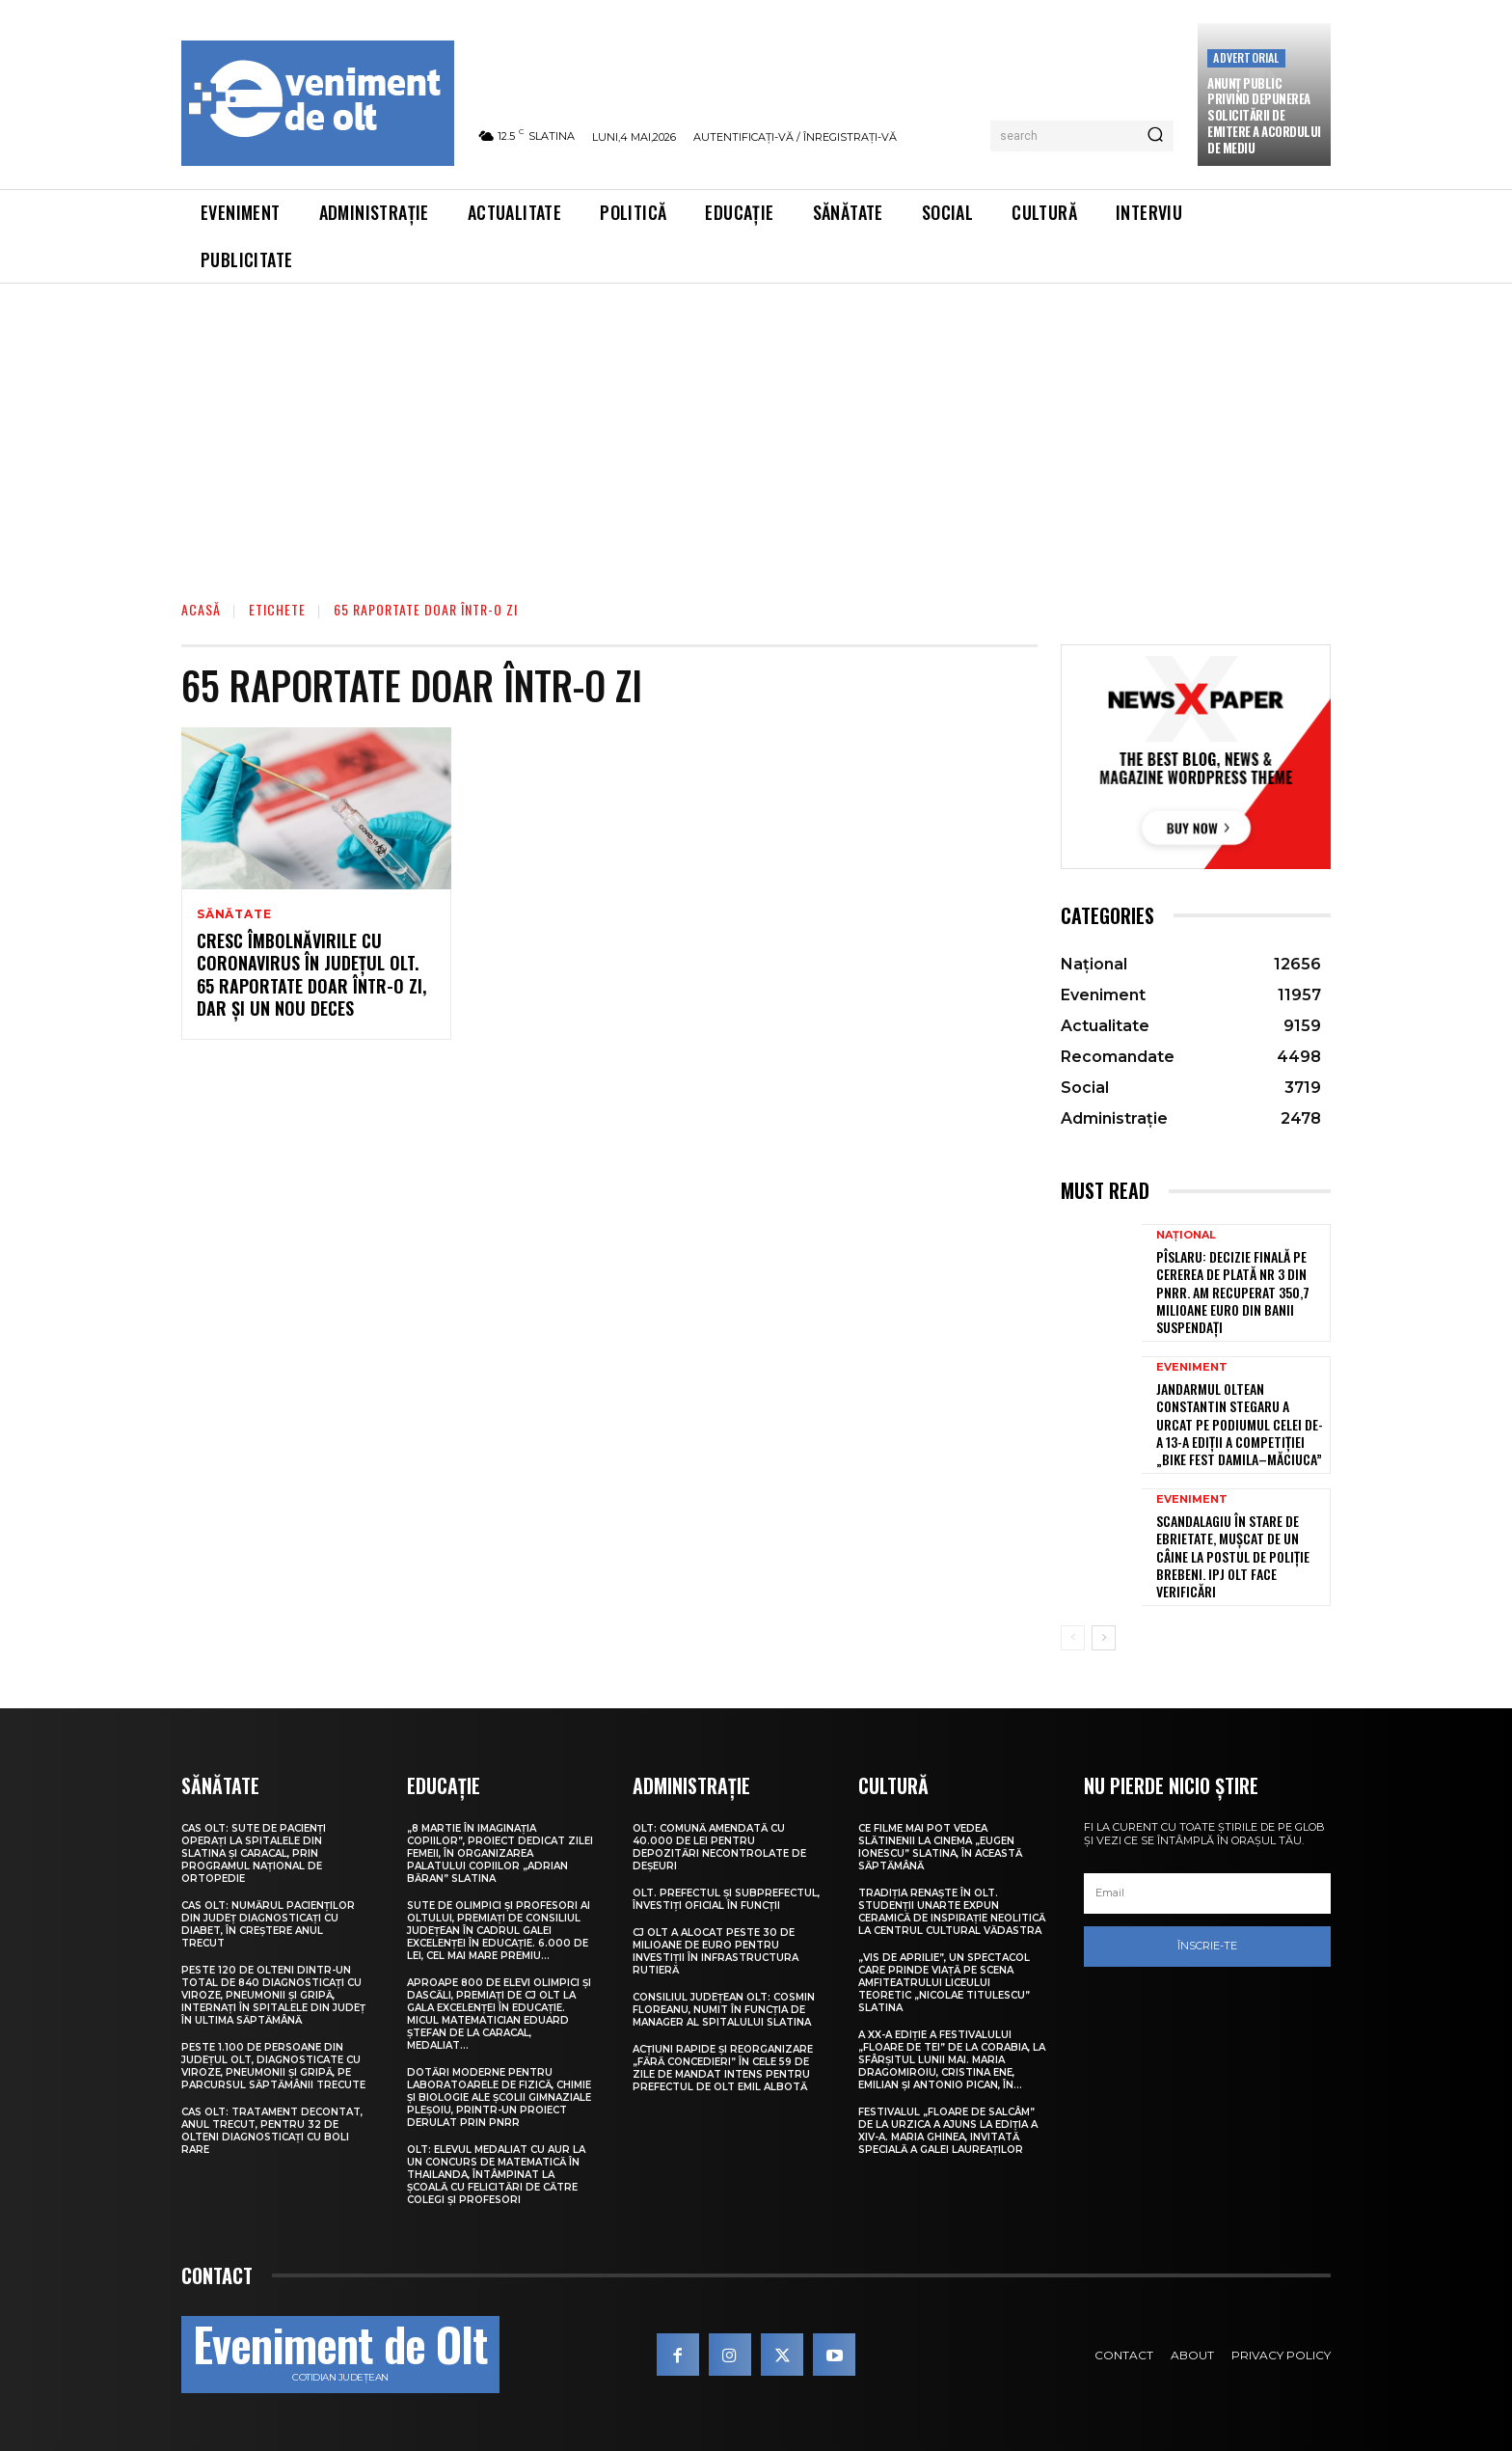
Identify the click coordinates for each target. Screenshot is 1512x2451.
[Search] (1155, 136)
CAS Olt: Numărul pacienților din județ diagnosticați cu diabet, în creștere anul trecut (268, 1924)
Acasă (201, 609)
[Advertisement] (756, 428)
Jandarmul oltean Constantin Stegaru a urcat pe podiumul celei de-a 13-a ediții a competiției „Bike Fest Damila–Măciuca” (1239, 1423)
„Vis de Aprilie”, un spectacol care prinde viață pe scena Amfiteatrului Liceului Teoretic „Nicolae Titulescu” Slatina (944, 1982)
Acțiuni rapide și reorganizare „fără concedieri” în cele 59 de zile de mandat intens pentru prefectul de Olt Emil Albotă (723, 2068)
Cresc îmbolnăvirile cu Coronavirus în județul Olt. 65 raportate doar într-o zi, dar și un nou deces (311, 974)
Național (1186, 1235)
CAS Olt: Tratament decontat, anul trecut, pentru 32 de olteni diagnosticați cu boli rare (272, 2131)
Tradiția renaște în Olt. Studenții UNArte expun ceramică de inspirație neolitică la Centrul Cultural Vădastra (951, 1912)
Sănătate (234, 914)
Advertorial (1246, 57)
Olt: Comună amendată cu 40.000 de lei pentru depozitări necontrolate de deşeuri (719, 1847)
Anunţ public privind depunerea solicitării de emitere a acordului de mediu (1264, 115)
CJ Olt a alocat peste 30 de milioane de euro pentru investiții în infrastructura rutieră (715, 1951)
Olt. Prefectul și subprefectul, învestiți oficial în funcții (726, 1899)
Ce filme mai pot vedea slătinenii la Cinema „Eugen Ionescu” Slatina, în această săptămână (940, 1847)
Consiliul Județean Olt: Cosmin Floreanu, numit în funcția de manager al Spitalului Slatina (724, 2010)
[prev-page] (1073, 1637)
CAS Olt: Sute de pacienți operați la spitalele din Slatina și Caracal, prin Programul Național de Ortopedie (253, 1853)
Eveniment (1192, 1367)
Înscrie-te (1207, 1945)
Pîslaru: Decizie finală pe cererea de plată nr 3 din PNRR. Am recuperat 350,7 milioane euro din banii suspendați (1233, 1291)
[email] (1207, 1893)
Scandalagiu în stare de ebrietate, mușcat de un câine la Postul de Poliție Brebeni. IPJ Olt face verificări (1233, 1556)
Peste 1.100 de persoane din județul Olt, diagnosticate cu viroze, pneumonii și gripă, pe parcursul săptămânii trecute (273, 2066)
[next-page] (1104, 1637)
